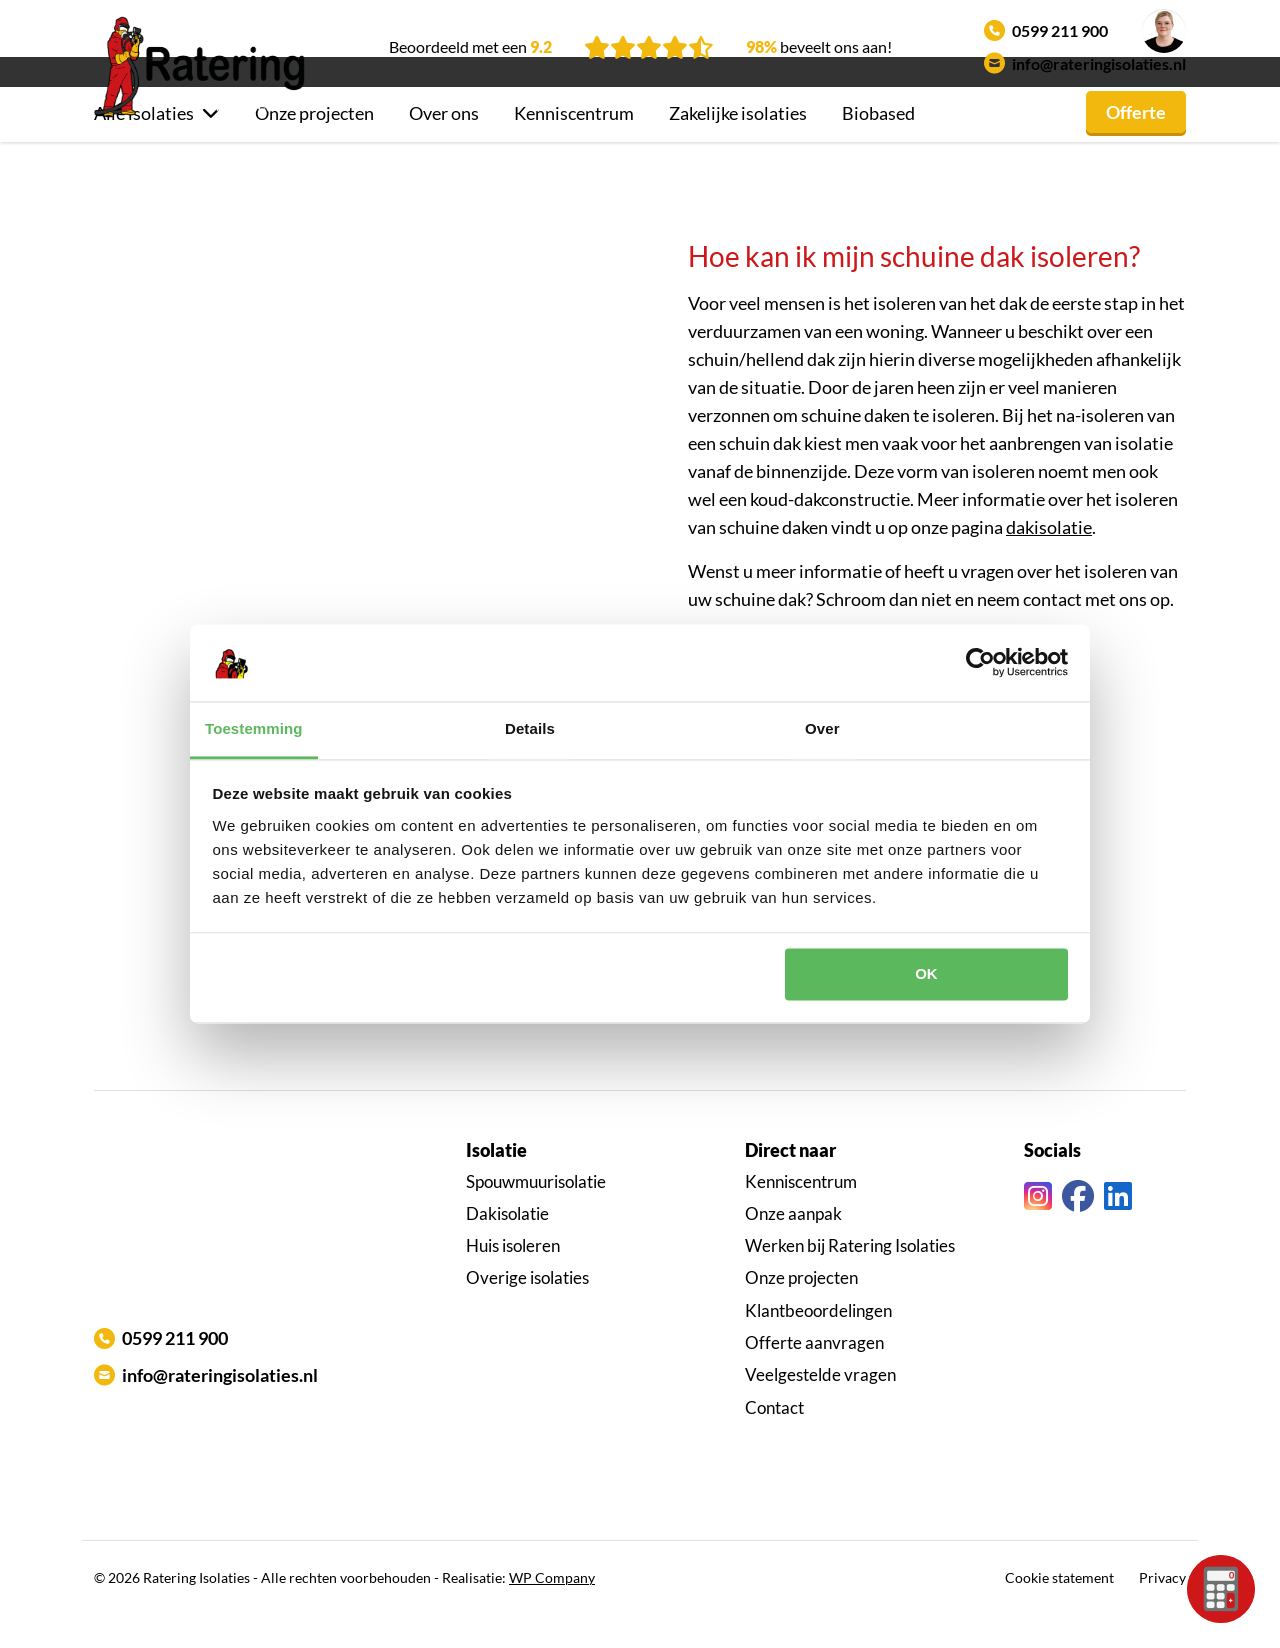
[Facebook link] (1078, 1230)
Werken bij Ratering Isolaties (850, 1279)
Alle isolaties (144, 147)
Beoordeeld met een (470, 47)
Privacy (1162, 1611)
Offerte (1136, 146)
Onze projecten (314, 147)
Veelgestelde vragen (820, 1408)
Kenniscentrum (574, 147)
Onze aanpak (793, 1247)
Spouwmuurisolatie (536, 1215)
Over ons (444, 147)
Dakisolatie (507, 1247)
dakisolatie (1049, 561)
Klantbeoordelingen (818, 1344)
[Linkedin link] (1118, 1230)
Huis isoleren (513, 1279)
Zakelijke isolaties (738, 147)
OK (926, 974)
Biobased (878, 147)
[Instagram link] (1038, 1230)
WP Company (552, 1611)
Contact (774, 1441)
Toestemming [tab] (254, 728)
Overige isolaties (527, 1311)
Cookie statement (1059, 1611)
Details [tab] (530, 728)
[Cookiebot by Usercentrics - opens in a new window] (980, 663)
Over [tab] (822, 728)
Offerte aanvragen (814, 1376)
